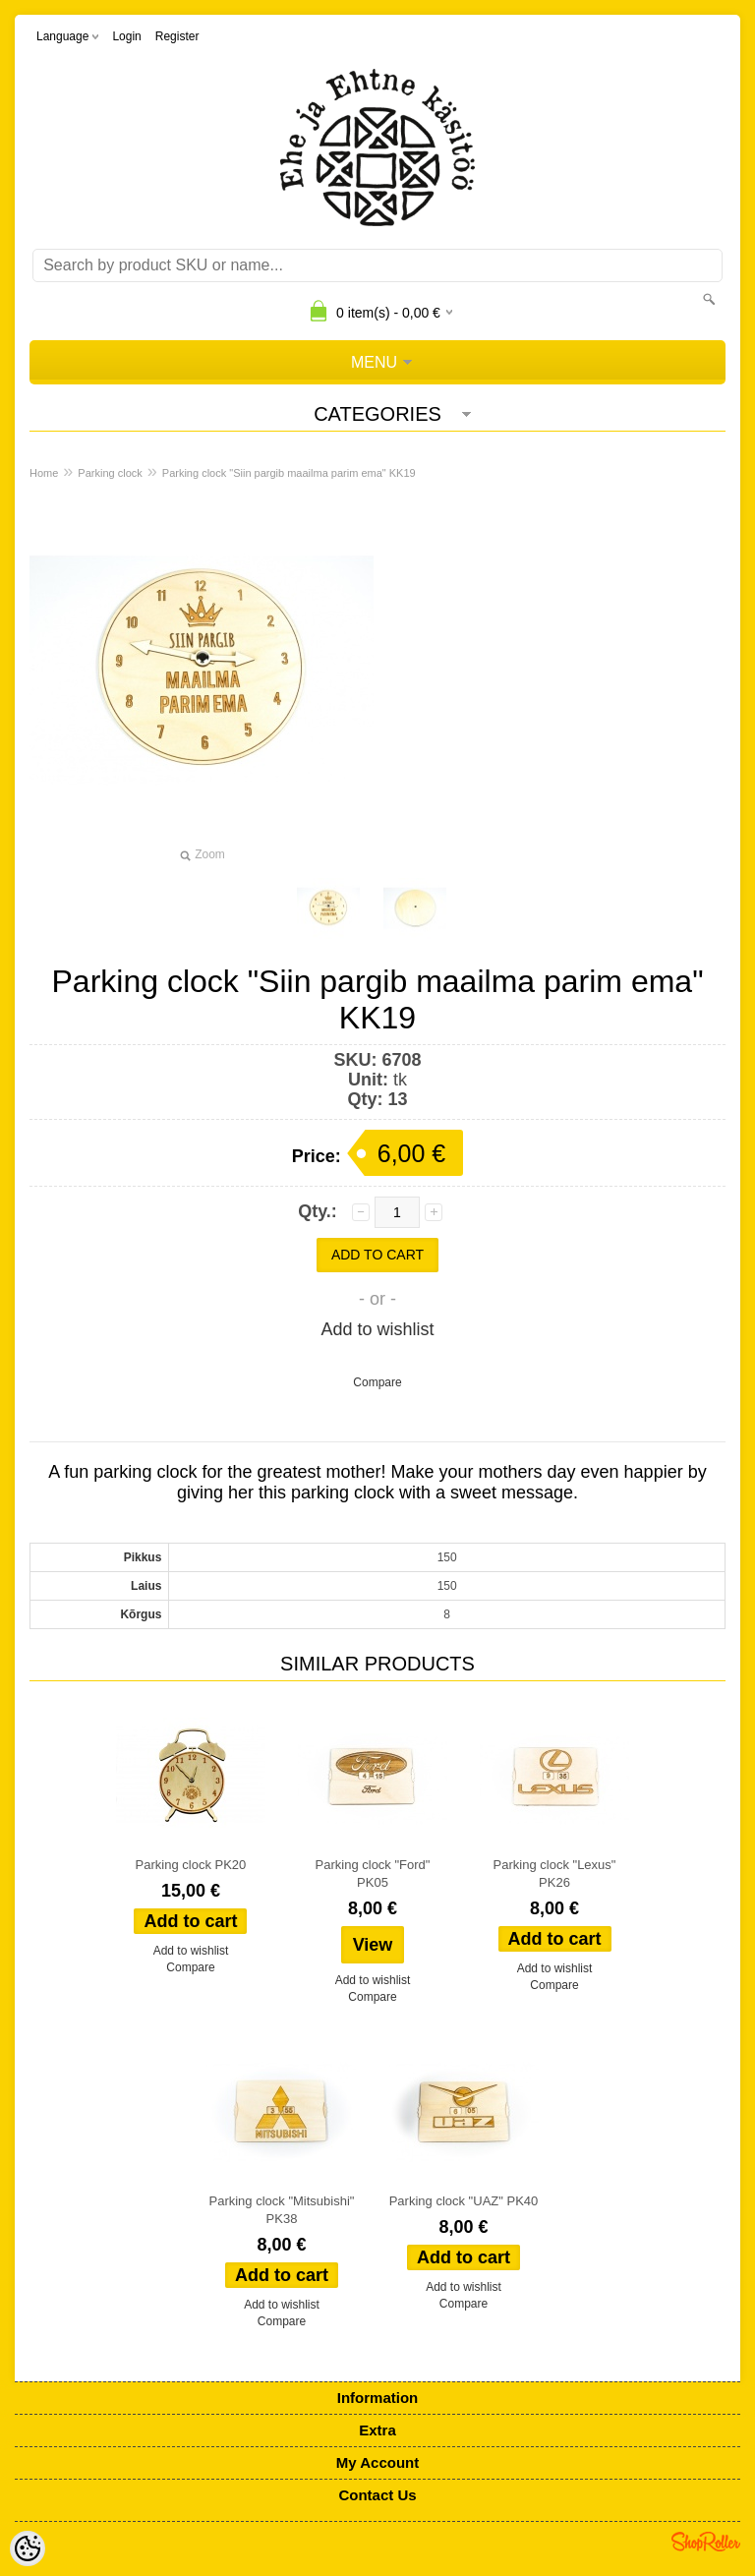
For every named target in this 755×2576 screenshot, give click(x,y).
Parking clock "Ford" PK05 (373, 1873)
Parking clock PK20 (191, 1864)
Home (43, 473)
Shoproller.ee (705, 2541)
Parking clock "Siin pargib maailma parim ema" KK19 (289, 473)
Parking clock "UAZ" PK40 (464, 2201)
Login (126, 36)
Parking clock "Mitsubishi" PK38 (282, 2210)
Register (177, 36)
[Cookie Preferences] (27, 2548)
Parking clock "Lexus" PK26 (555, 1873)
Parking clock (110, 473)
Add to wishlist (377, 1329)
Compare (377, 1382)
